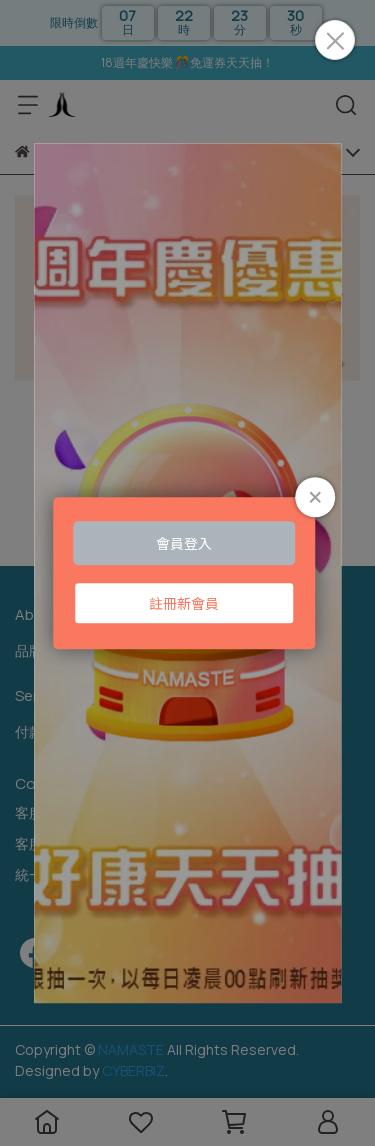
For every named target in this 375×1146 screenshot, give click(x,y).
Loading (188, 573)
